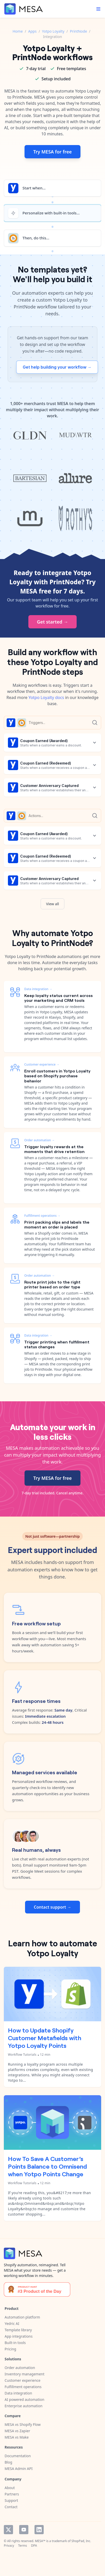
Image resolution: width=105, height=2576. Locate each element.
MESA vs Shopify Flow (23, 2424)
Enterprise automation (23, 2405)
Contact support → (52, 1907)
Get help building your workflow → (57, 367)
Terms (22, 2545)
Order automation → (39, 1140)
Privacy (9, 2545)
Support (11, 2500)
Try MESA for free (52, 152)
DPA (34, 2545)
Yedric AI (12, 2323)
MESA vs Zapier (17, 2430)
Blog (8, 2462)
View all (52, 903)
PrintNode (78, 31)
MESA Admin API (18, 2468)
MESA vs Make (17, 2437)
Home (18, 31)
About (10, 2487)
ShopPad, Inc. (81, 2541)
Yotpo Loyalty (53, 31)
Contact (11, 2506)
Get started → (52, 622)
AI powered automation (24, 2399)
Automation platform (22, 2317)
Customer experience (22, 2380)
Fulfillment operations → (42, 1215)
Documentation (18, 2455)
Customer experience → (41, 1064)
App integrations (18, 2336)
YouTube (23, 2529)
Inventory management (24, 2374)
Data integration (18, 2393)
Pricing (10, 2349)
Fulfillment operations (23, 2386)
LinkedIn (39, 2529)
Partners (12, 2494)
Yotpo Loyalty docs (46, 697)
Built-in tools (15, 2342)
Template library (18, 2329)
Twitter (8, 2529)
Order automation (20, 2367)
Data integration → (38, 989)
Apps (32, 31)
